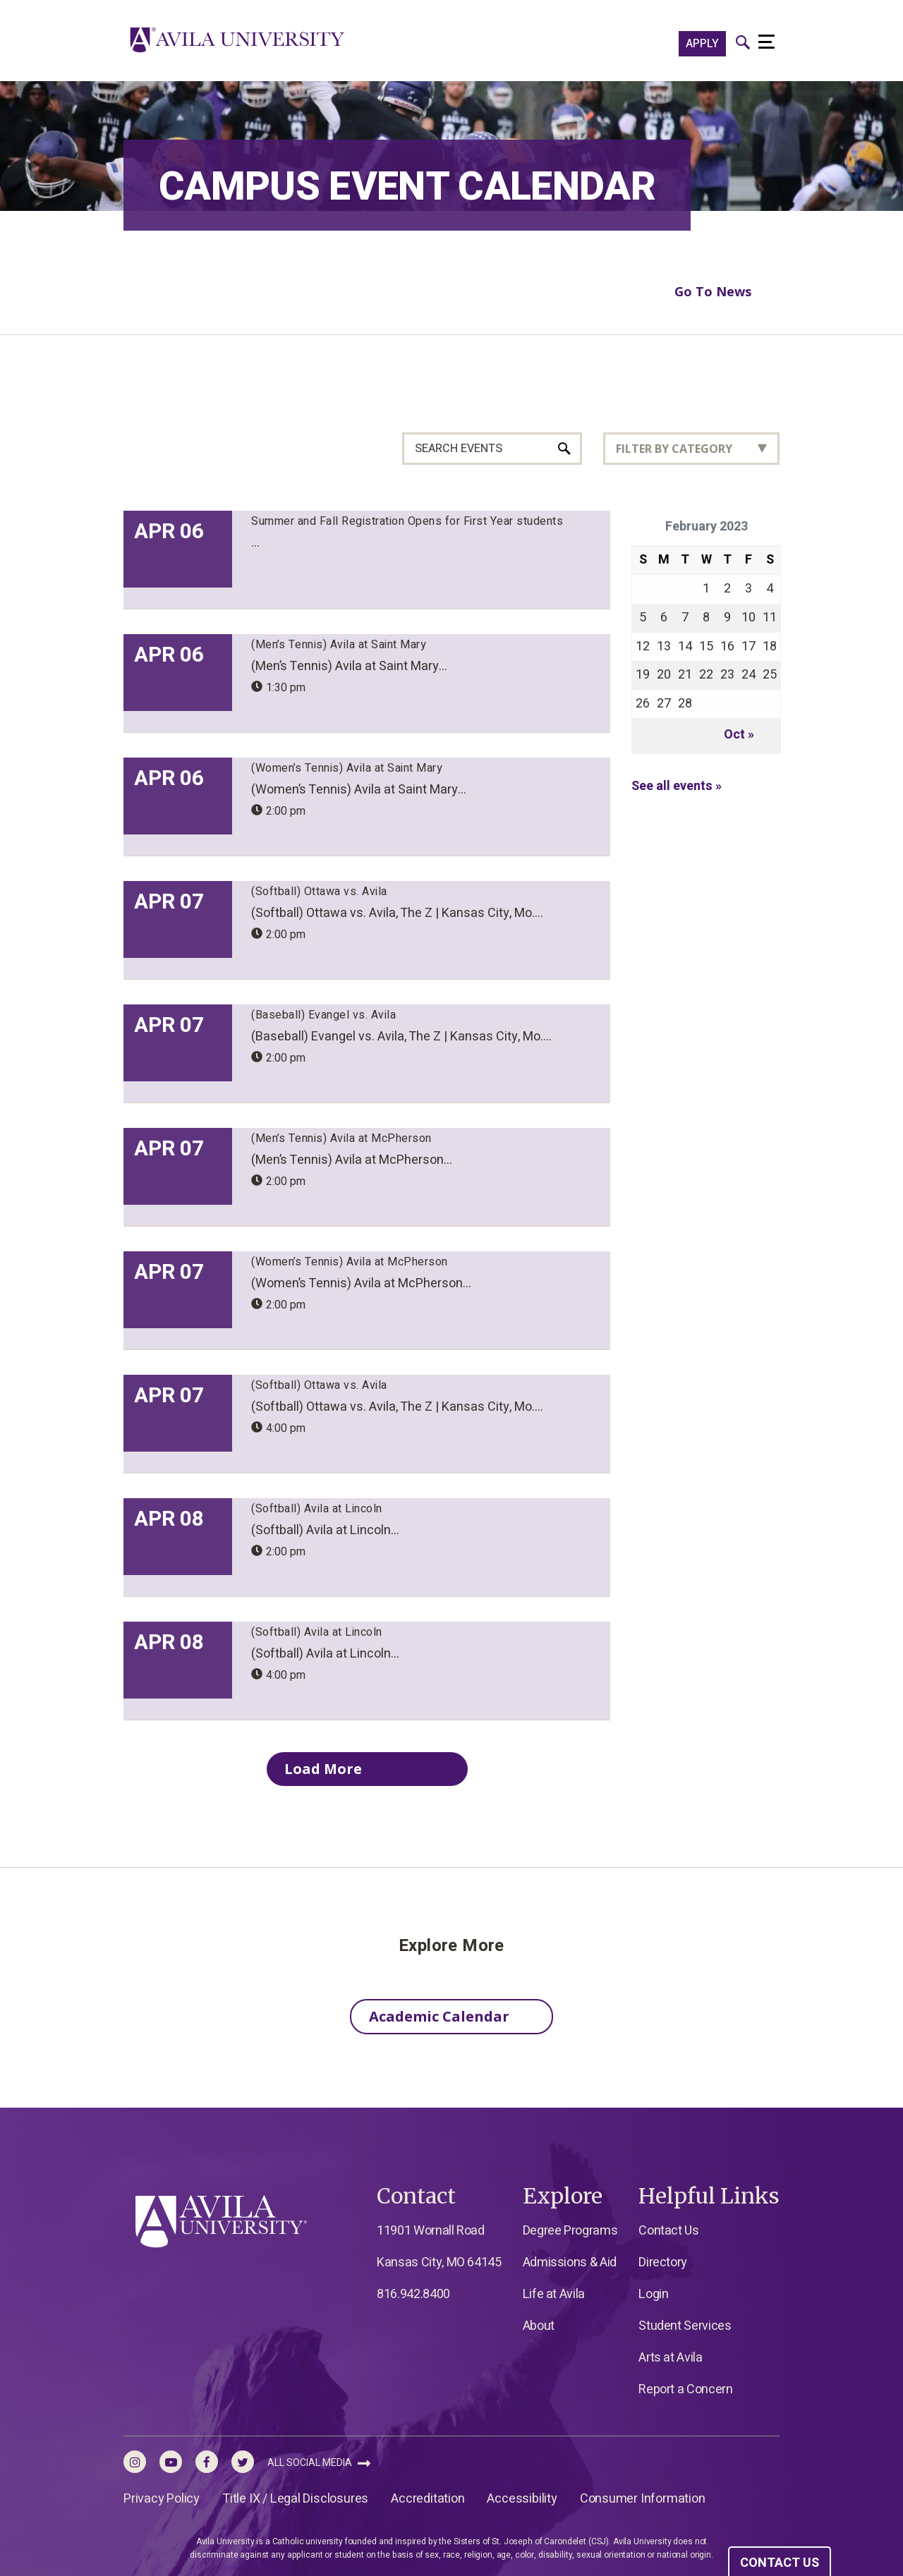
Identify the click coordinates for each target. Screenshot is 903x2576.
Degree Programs (570, 2230)
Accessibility (522, 2498)
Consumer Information (642, 2498)
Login (653, 2294)
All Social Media (318, 2462)
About (538, 2325)
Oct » (739, 734)
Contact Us (668, 2230)
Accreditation (427, 2498)
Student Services (684, 2325)
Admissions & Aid (570, 2262)
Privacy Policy (161, 2498)
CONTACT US (779, 2562)
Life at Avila (554, 2294)
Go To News (712, 291)
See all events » (676, 786)
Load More (346, 1767)
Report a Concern (685, 2389)
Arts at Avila (670, 2357)
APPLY (702, 43)
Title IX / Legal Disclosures (295, 2498)
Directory (662, 2262)
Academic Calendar (439, 2016)
